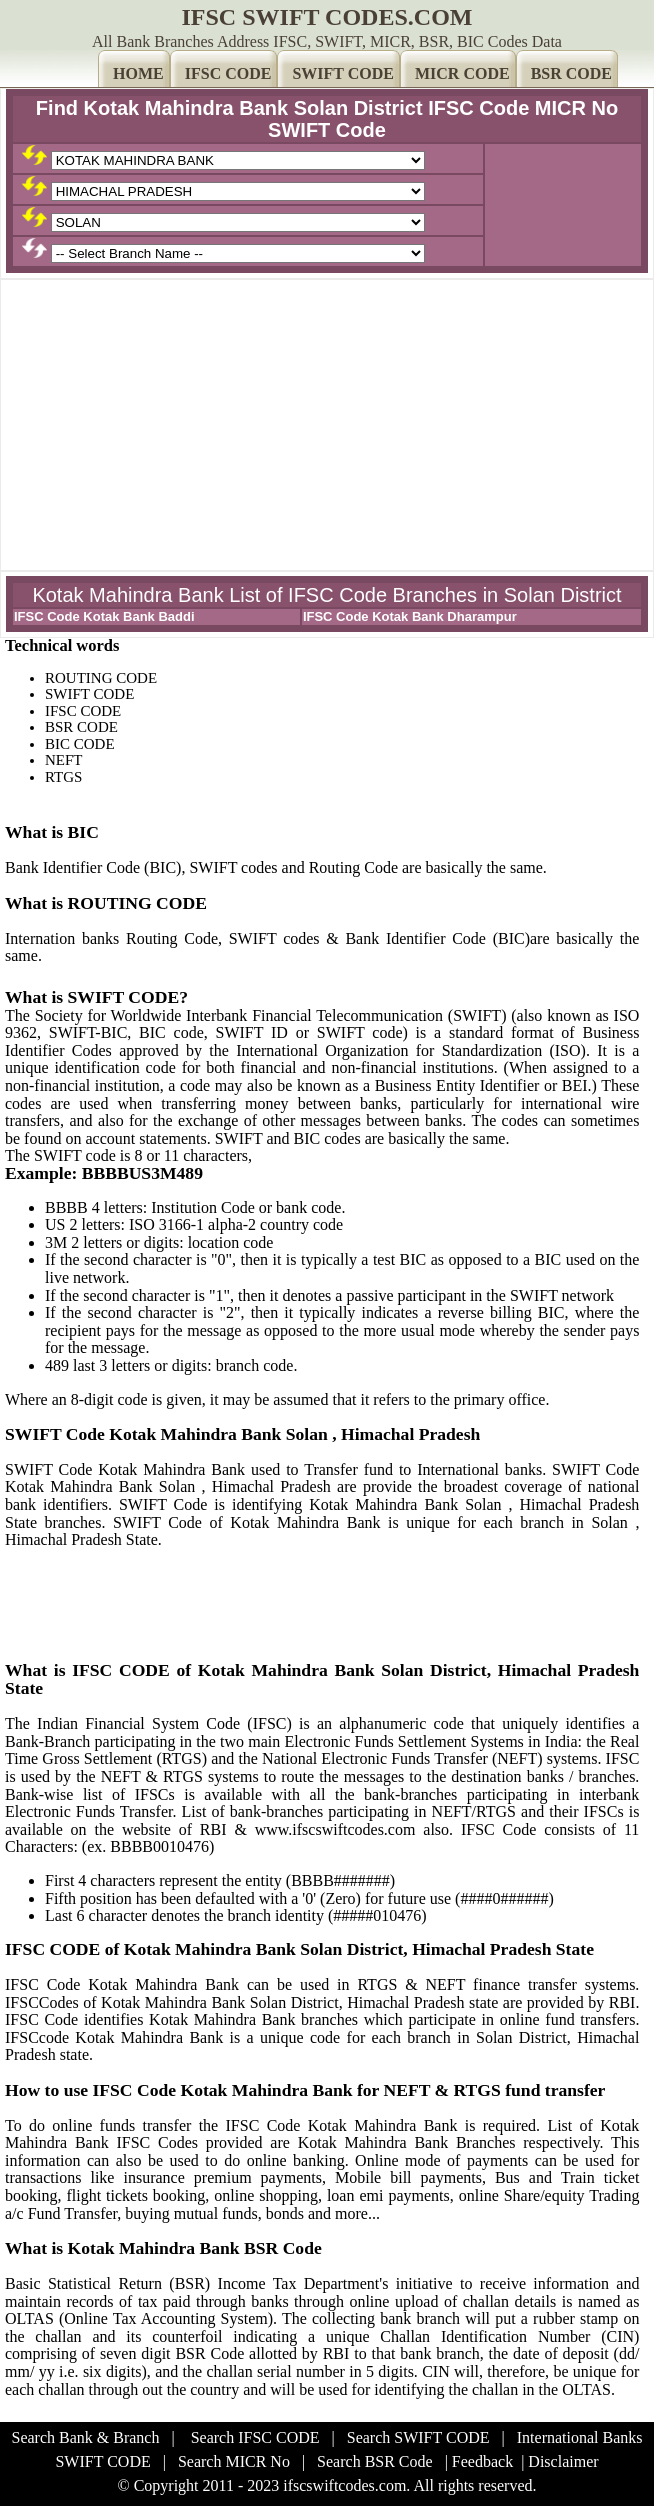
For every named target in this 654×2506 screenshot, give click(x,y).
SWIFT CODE (343, 73)
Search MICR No (234, 2461)
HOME (138, 73)
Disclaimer (563, 2461)
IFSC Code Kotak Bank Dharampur (410, 616)
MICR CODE (462, 73)
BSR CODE (571, 73)
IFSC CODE (228, 73)
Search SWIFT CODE (418, 2437)
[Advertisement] (327, 425)
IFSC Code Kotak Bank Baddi (104, 616)
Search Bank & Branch (86, 2437)
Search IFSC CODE (255, 2437)
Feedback (482, 2461)
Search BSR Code (375, 2461)
